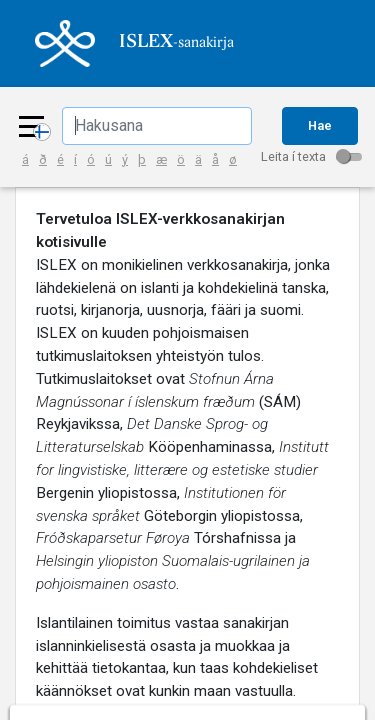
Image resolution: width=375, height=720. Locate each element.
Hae (320, 125)
